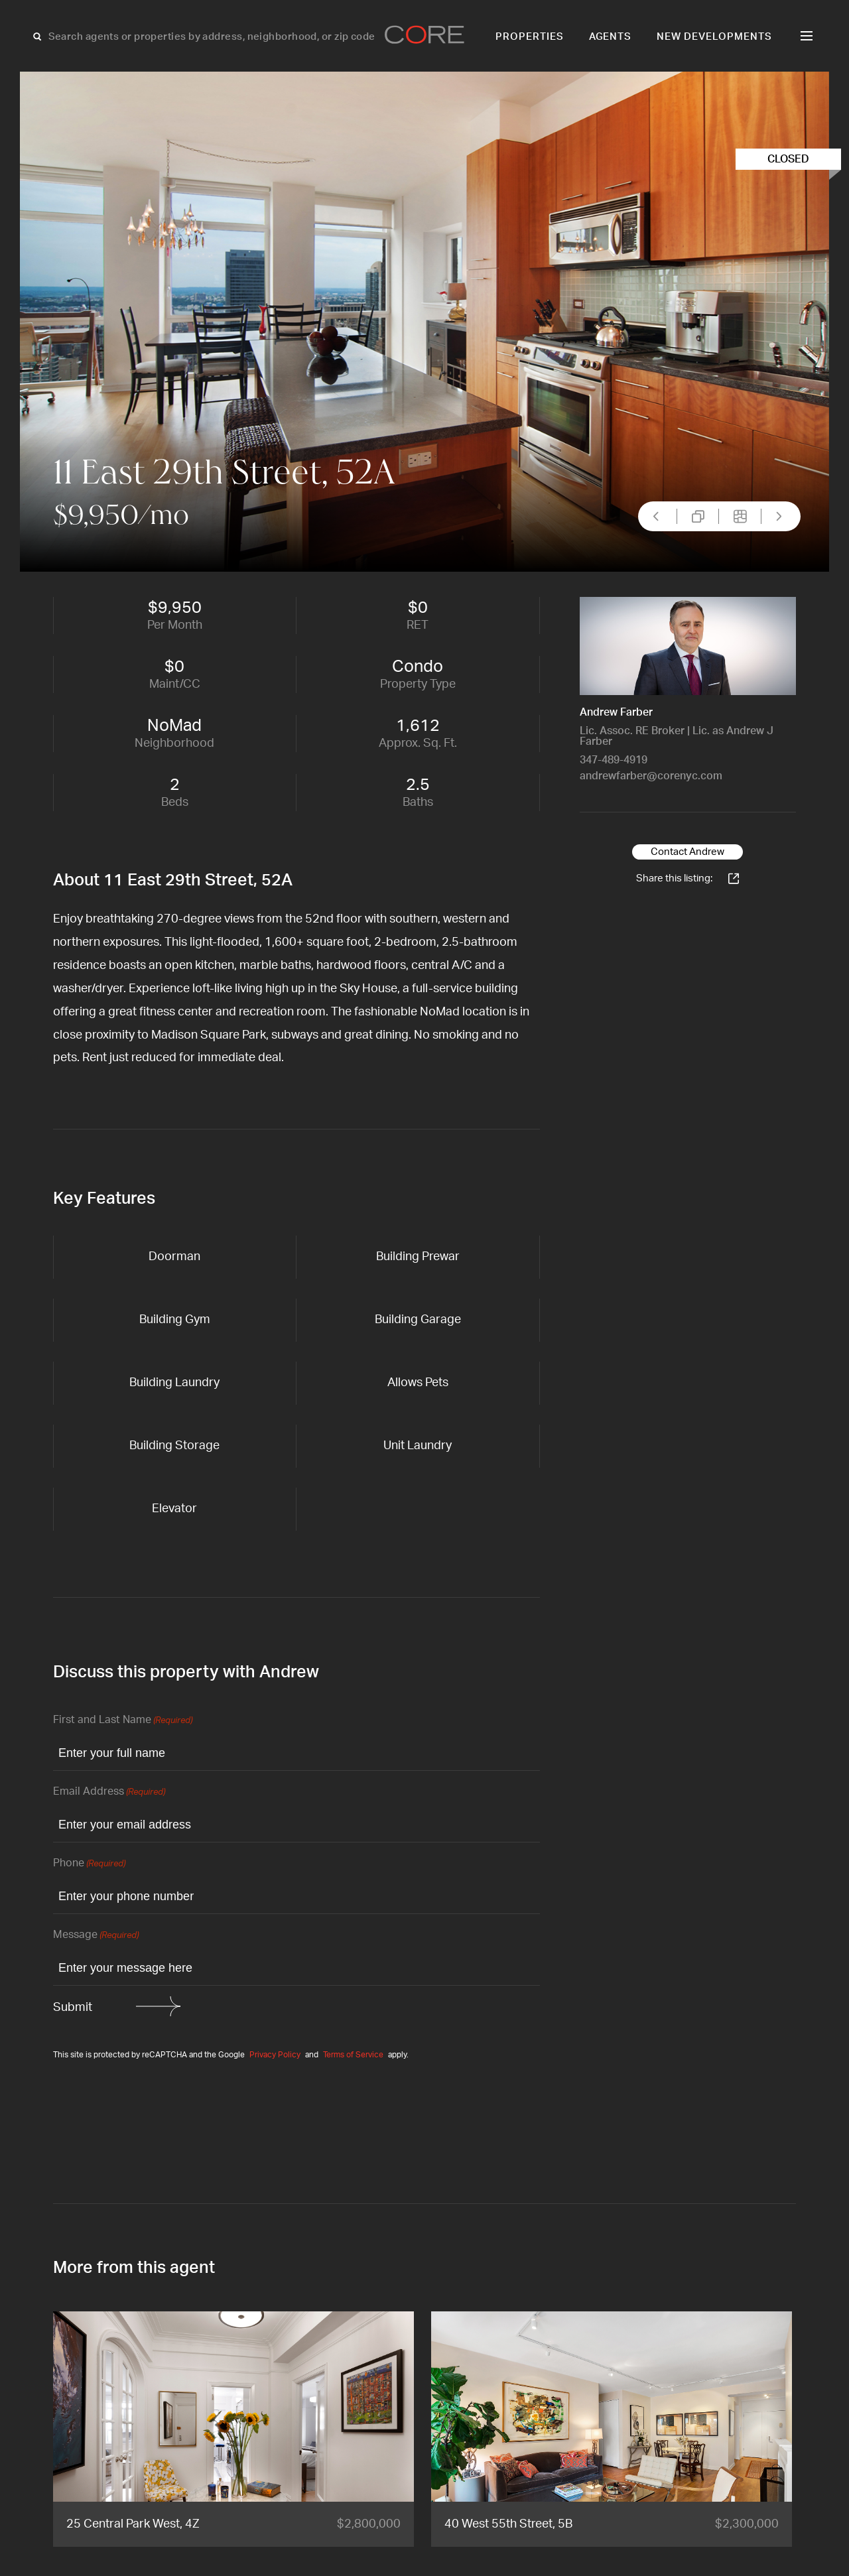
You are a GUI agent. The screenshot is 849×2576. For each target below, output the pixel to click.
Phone (89, 1864)
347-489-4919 (613, 760)
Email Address (109, 1792)
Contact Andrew (687, 852)
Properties (529, 37)
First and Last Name (122, 1720)
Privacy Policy (274, 2055)
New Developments (714, 37)
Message (96, 1935)
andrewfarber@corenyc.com (651, 776)
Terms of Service (353, 2055)
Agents (610, 37)
